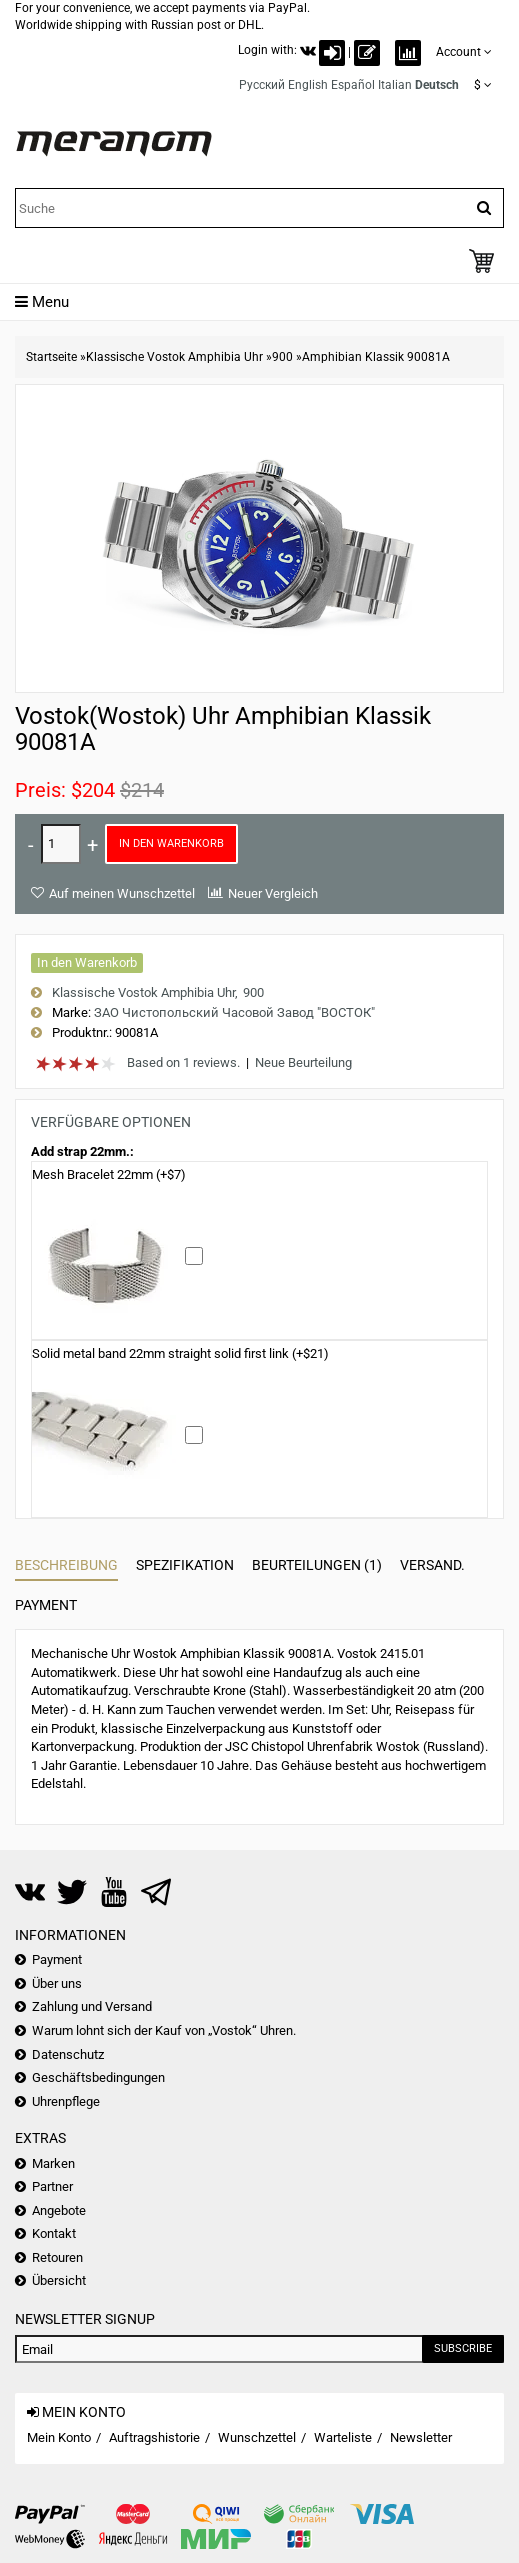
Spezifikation (185, 1565)
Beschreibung (66, 1565)
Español (353, 85)
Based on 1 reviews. (183, 1062)
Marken (53, 2163)
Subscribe (463, 2348)
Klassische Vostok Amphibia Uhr (174, 357)
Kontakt (54, 2233)
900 (282, 357)
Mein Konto (59, 2437)
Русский (262, 85)
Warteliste (343, 2437)
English (308, 85)
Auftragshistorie (154, 2437)
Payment (46, 1605)
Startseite (51, 357)
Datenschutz (68, 2054)
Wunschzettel (257, 2437)
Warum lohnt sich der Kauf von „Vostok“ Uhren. (164, 2030)
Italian (395, 85)
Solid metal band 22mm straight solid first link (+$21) (180, 1353)
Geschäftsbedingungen (98, 2077)
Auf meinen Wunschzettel (122, 893)
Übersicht (59, 2280)
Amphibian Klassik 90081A (376, 357)
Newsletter (421, 2437)
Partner (52, 2186)
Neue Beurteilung (303, 1062)
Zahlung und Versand (92, 2006)
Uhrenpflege (66, 2101)
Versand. (432, 1565)
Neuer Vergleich (273, 893)
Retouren (57, 2257)
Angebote (59, 2210)
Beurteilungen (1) (317, 1565)
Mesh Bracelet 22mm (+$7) (109, 1174)
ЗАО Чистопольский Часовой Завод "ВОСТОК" (234, 1012)
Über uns (57, 1983)
